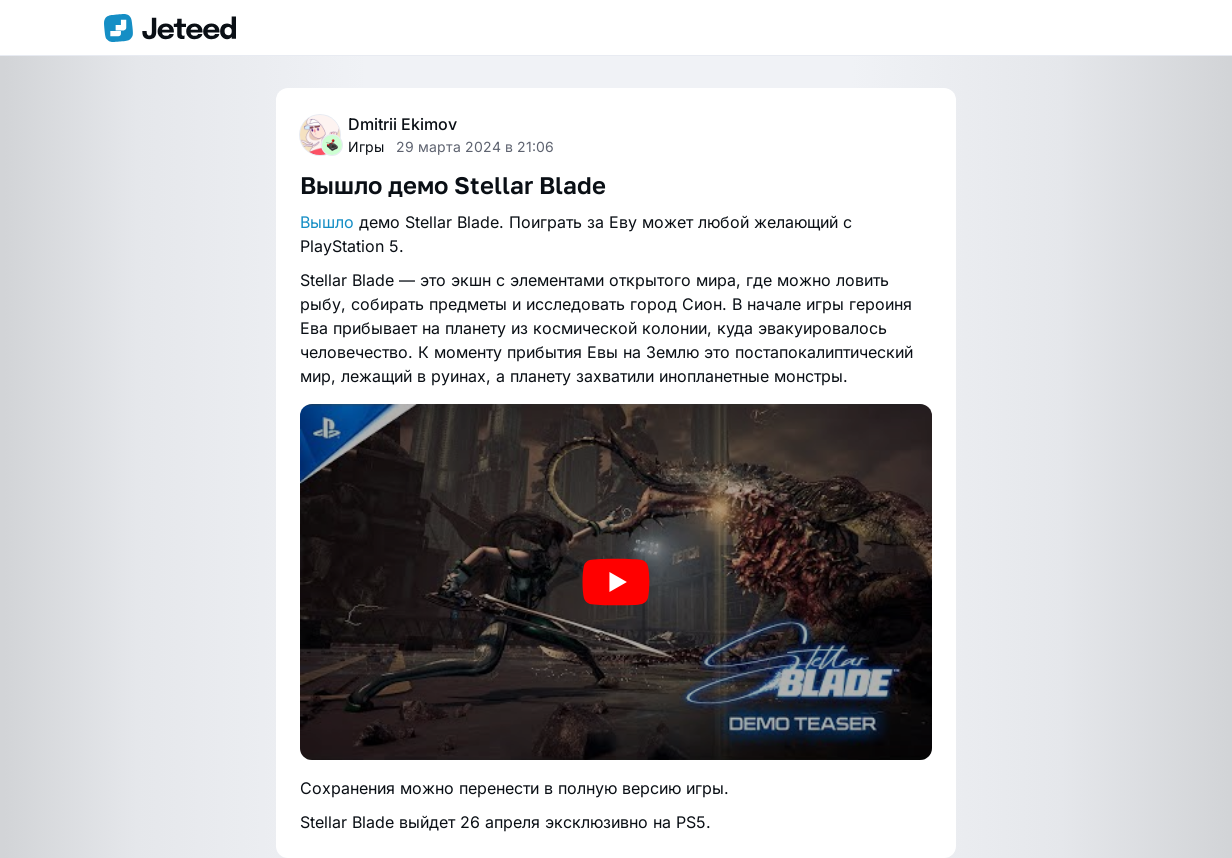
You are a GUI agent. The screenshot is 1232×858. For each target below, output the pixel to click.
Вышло (327, 222)
